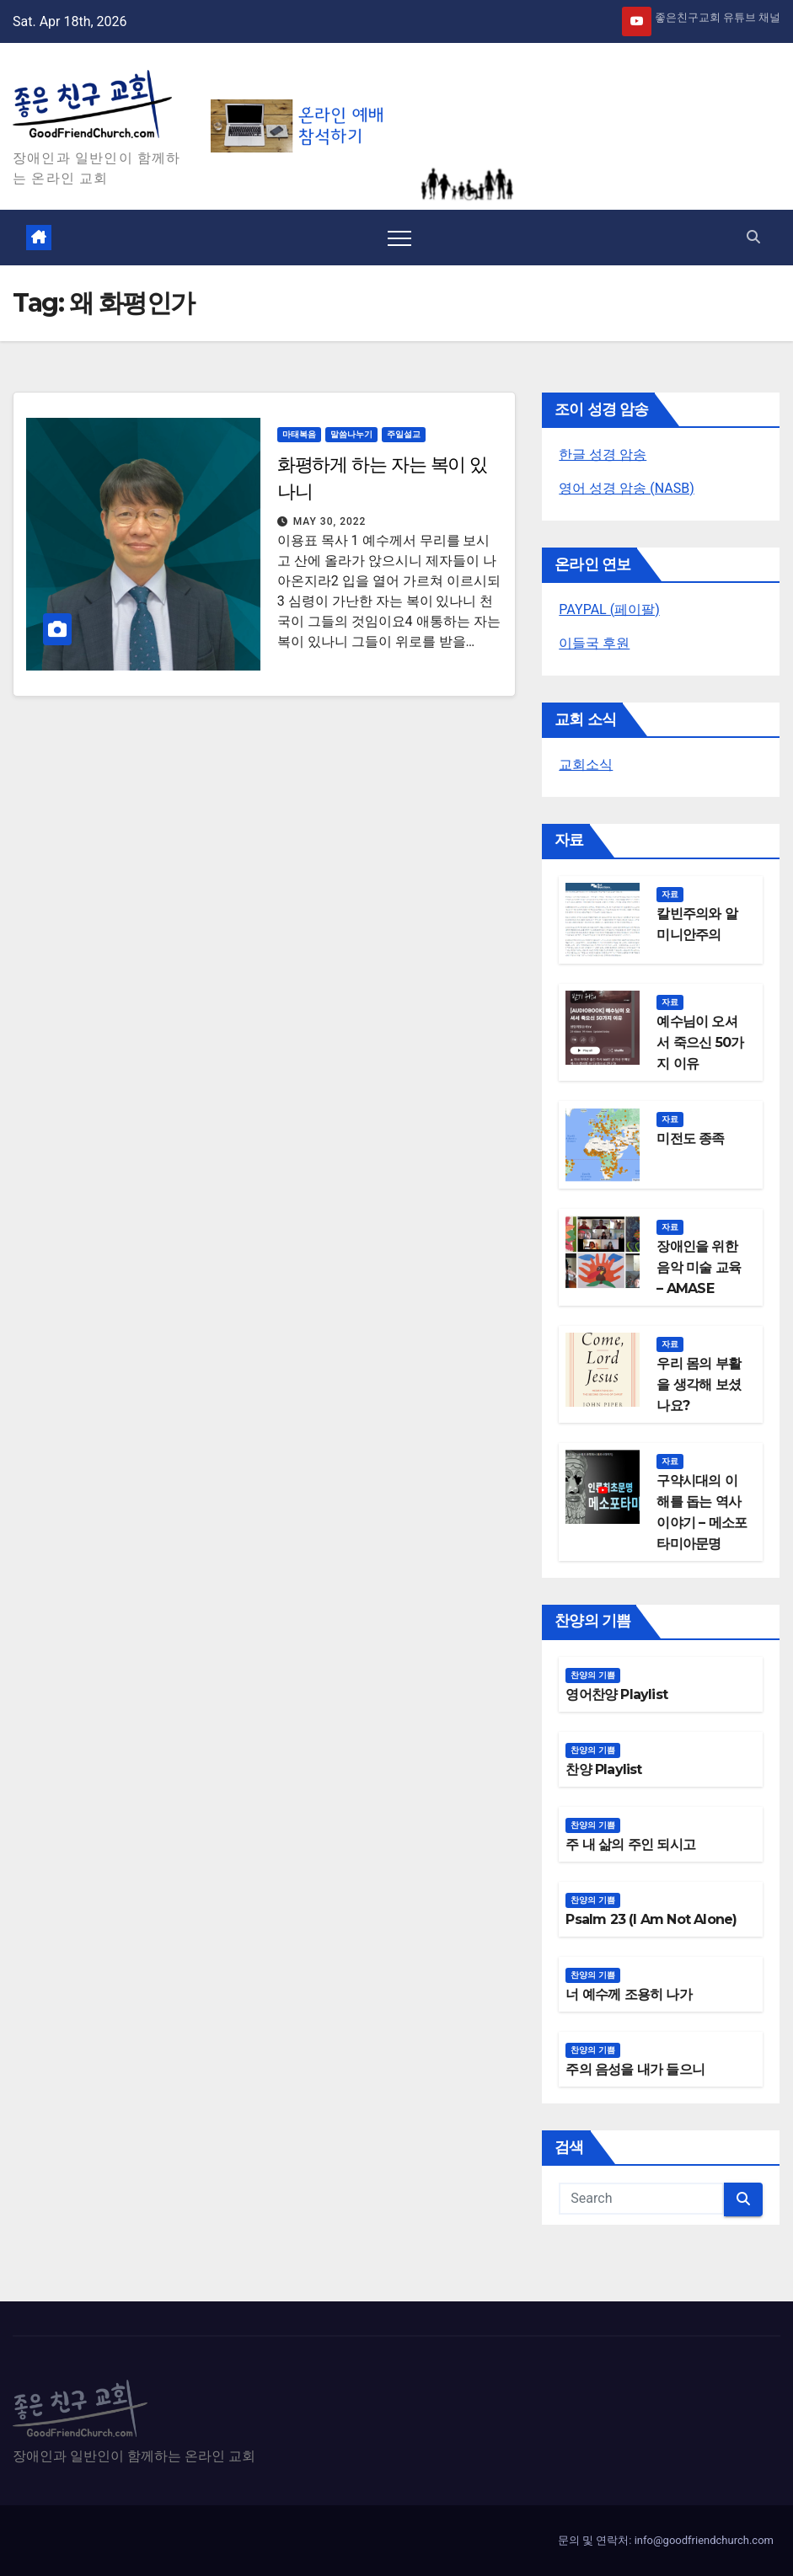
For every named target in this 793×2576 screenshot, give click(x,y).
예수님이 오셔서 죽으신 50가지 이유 (699, 1042)
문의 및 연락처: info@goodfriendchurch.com (666, 2540)
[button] (753, 237)
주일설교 (404, 434)
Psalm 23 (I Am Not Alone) (651, 1919)
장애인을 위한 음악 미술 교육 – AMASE (698, 1267)
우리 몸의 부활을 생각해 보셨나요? (698, 1384)
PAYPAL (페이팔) (609, 609)
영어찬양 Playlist (616, 1694)
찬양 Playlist (603, 1769)
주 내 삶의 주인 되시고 (630, 1844)
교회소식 (586, 764)
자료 (670, 894)
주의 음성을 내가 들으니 (635, 2069)
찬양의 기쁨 (593, 1675)
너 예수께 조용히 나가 (628, 1994)
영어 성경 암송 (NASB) (626, 488)
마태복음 (299, 434)
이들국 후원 (594, 643)
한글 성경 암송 (602, 454)
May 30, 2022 (330, 521)
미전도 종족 (690, 1138)
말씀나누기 (351, 434)
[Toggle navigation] (399, 237)
